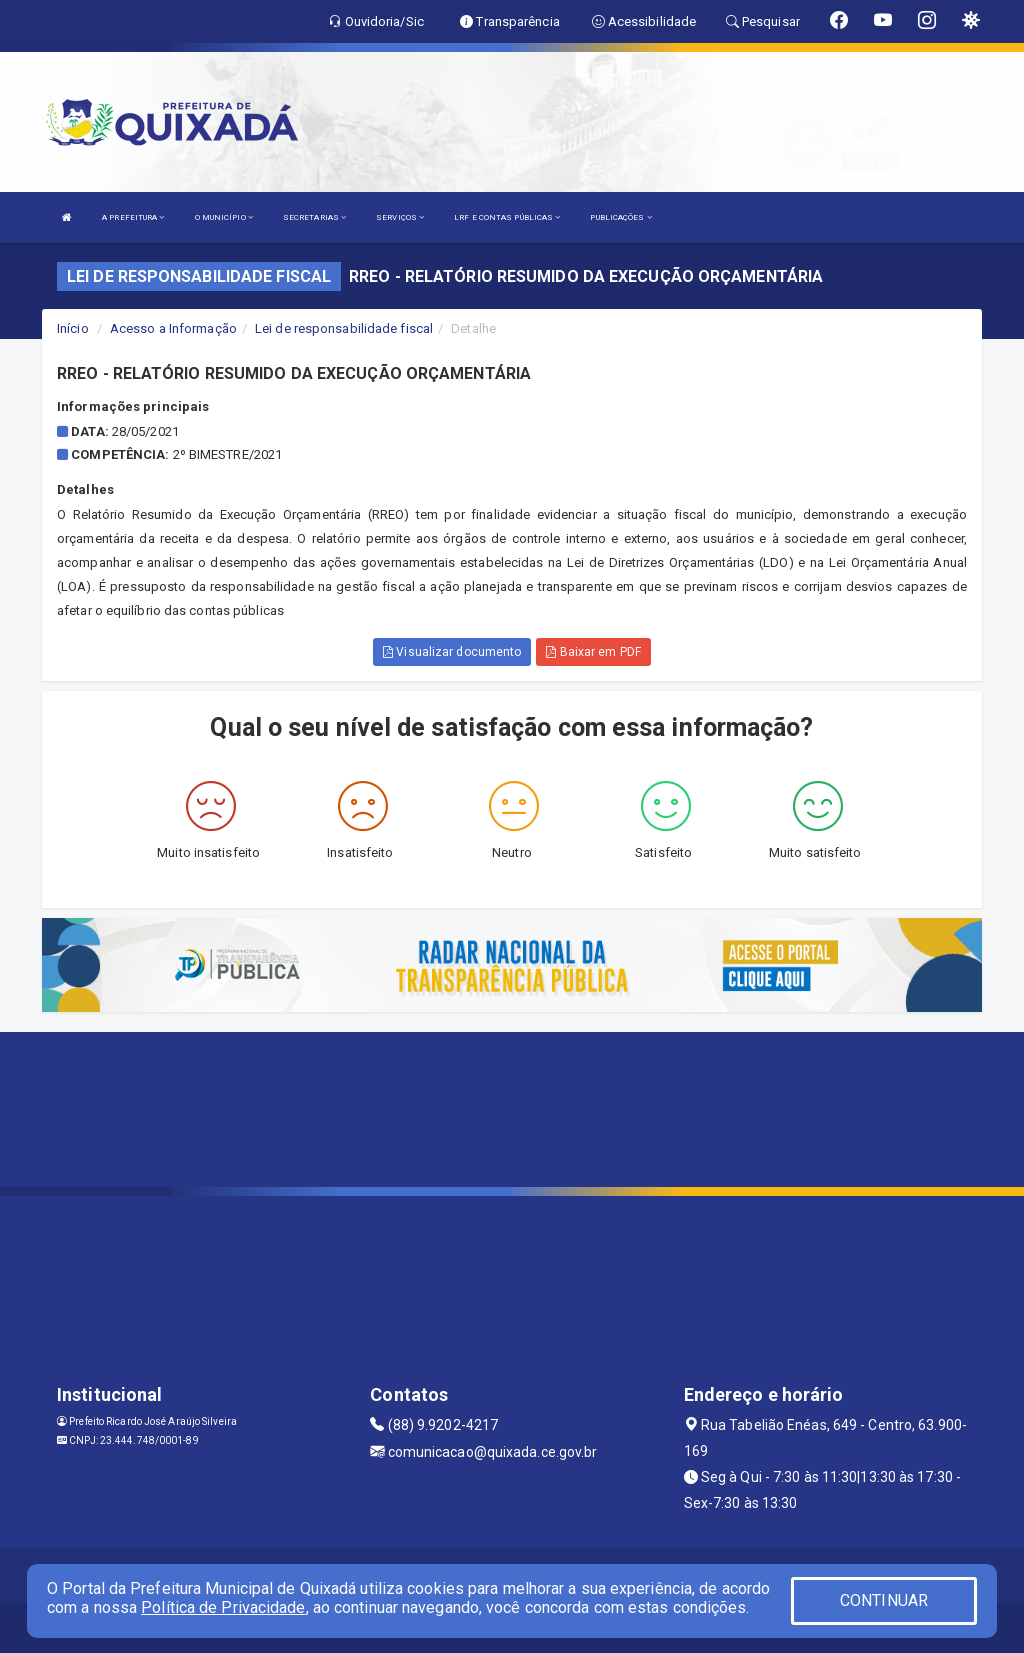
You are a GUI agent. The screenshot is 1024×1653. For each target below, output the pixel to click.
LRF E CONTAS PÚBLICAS (507, 217)
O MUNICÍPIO (224, 217)
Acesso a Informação (173, 328)
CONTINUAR (884, 1600)
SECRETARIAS (314, 217)
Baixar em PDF (593, 652)
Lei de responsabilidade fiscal (344, 328)
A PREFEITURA (133, 217)
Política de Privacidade (223, 1607)
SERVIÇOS (400, 217)
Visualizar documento (452, 652)
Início (73, 328)
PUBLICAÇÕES (620, 217)
